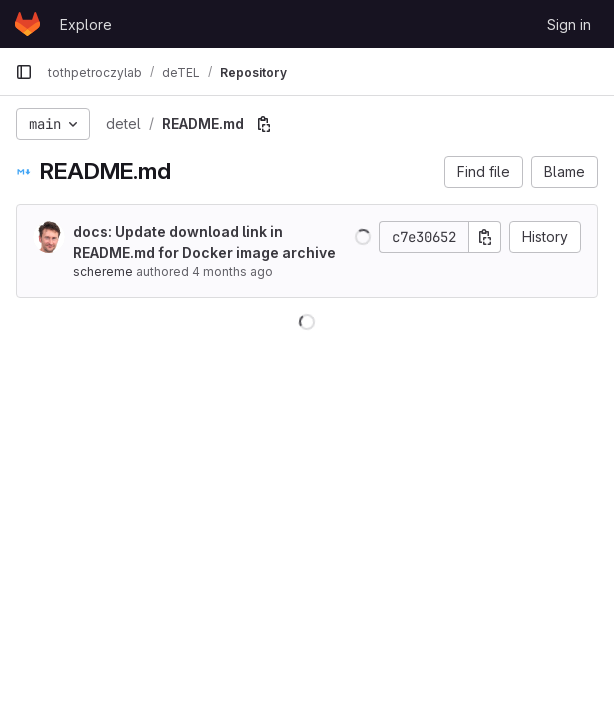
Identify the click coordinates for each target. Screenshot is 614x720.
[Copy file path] (264, 124)
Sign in (569, 24)
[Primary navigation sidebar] (24, 72)
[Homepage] (27, 24)
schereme (103, 271)
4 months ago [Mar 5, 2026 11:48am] (232, 271)
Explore (86, 24)
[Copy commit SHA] (485, 237)
